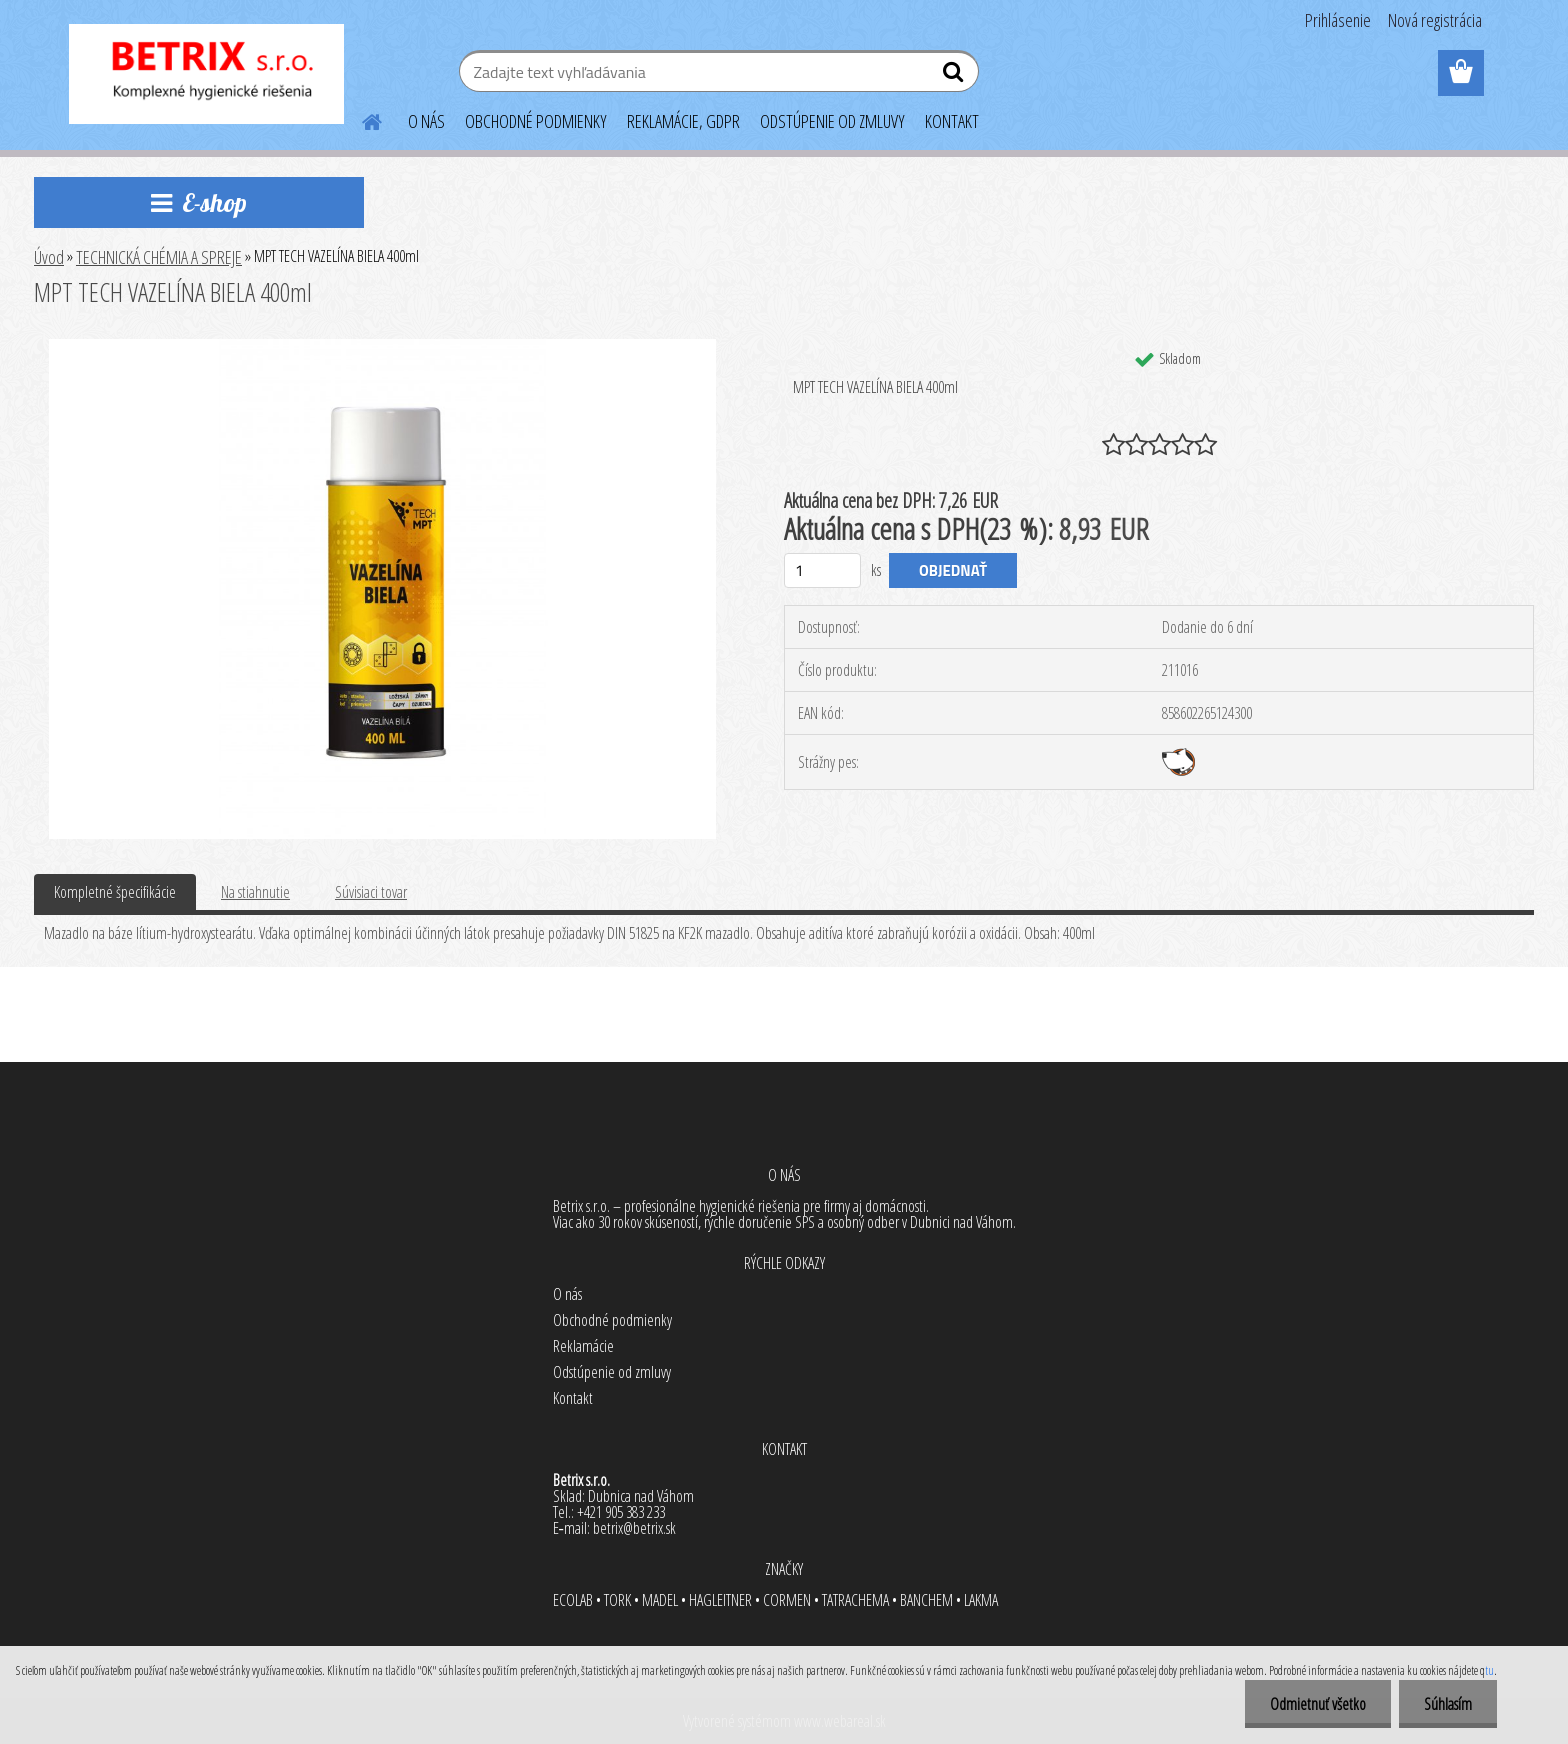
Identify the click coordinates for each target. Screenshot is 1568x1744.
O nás (567, 1294)
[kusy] (822, 570)
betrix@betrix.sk (634, 1528)
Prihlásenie (1338, 20)
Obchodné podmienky (612, 1320)
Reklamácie (583, 1346)
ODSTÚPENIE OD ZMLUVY (832, 121)
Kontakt (573, 1398)
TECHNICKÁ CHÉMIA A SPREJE (159, 257)
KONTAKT (952, 121)
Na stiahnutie (255, 892)
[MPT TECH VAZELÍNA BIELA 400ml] (382, 347)
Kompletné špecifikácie (115, 892)
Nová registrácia (1435, 20)
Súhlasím (1448, 1704)
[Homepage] (360, 119)
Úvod (49, 257)
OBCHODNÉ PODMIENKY (536, 121)
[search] (955, 76)
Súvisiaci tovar (371, 892)
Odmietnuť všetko (1318, 1704)
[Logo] (206, 74)
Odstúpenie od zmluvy (612, 1372)
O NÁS (426, 121)
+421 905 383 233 (621, 1512)
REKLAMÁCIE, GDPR (683, 121)
